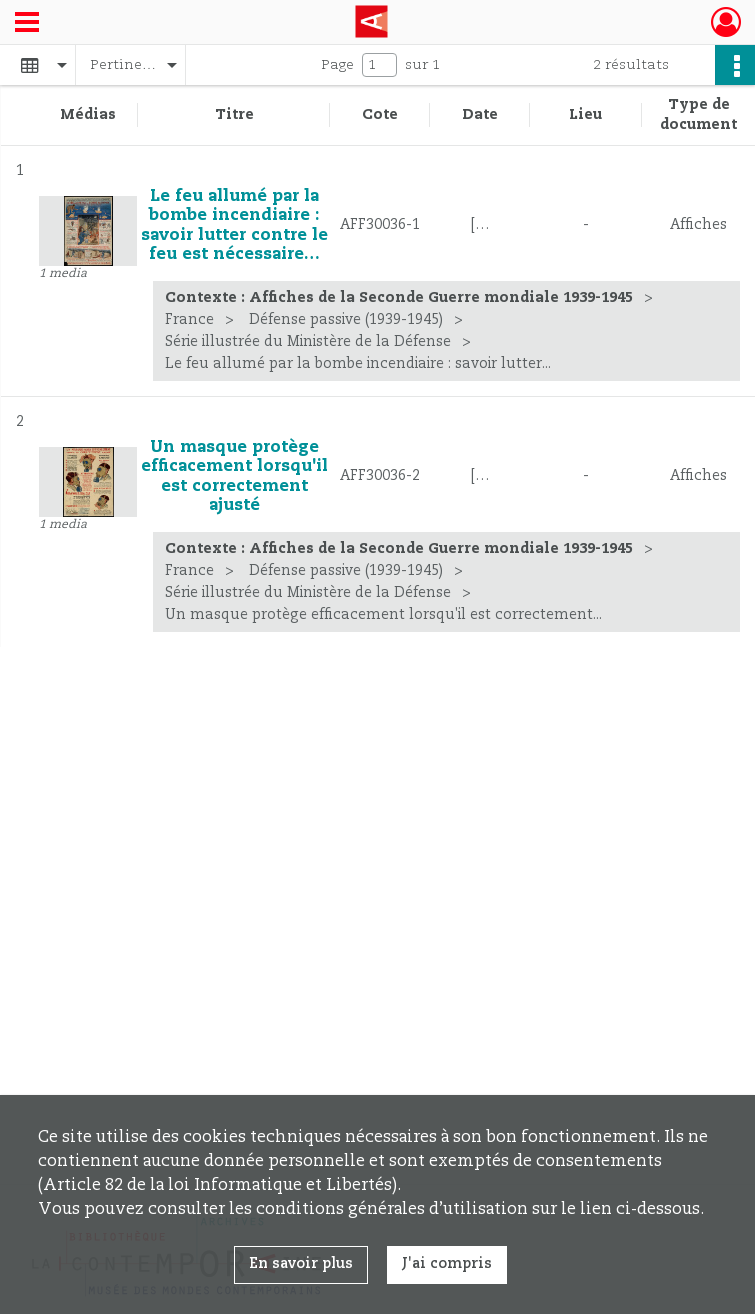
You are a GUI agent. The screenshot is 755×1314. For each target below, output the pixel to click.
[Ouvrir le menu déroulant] (27, 24)
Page (337, 65)
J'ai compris (447, 1264)
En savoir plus (301, 1264)
